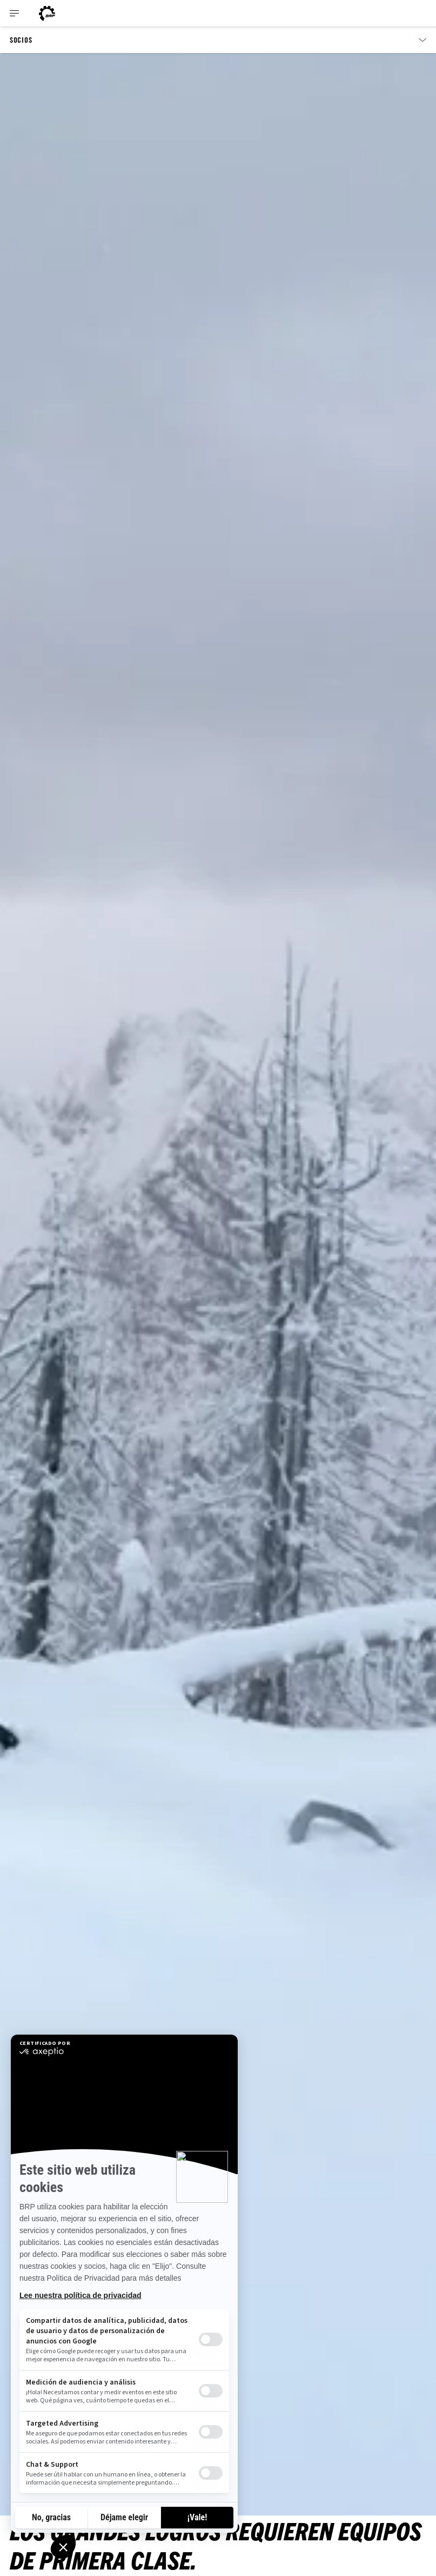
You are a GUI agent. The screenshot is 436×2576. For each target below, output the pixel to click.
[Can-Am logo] (47, 13)
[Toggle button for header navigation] (14, 13)
